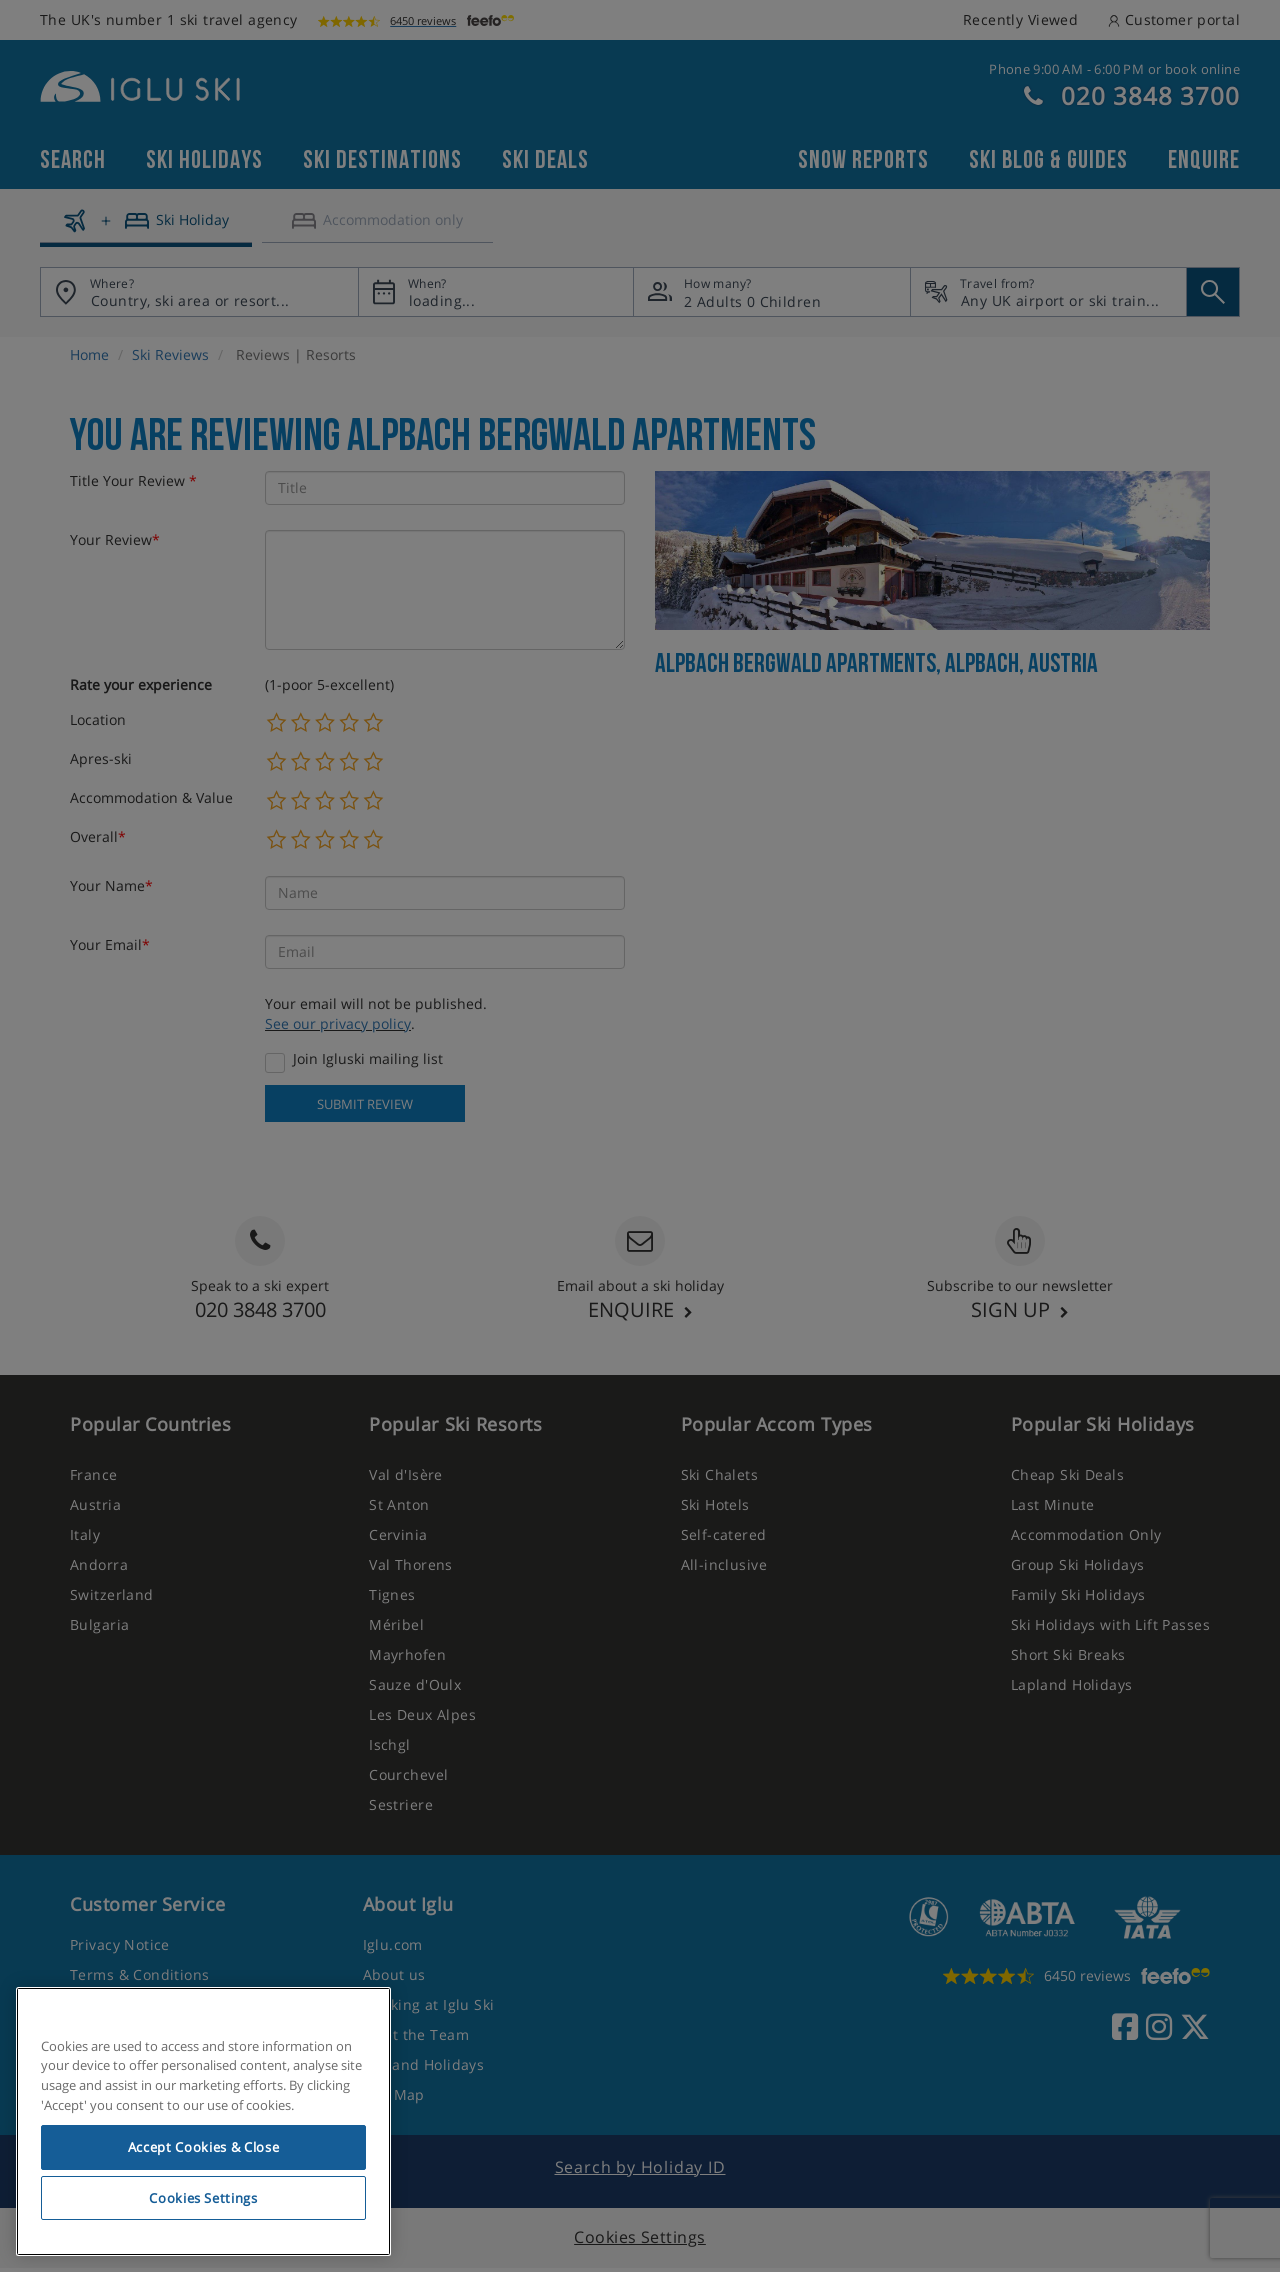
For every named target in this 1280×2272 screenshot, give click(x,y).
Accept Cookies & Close (203, 2147)
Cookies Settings (203, 2198)
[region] (203, 2122)
